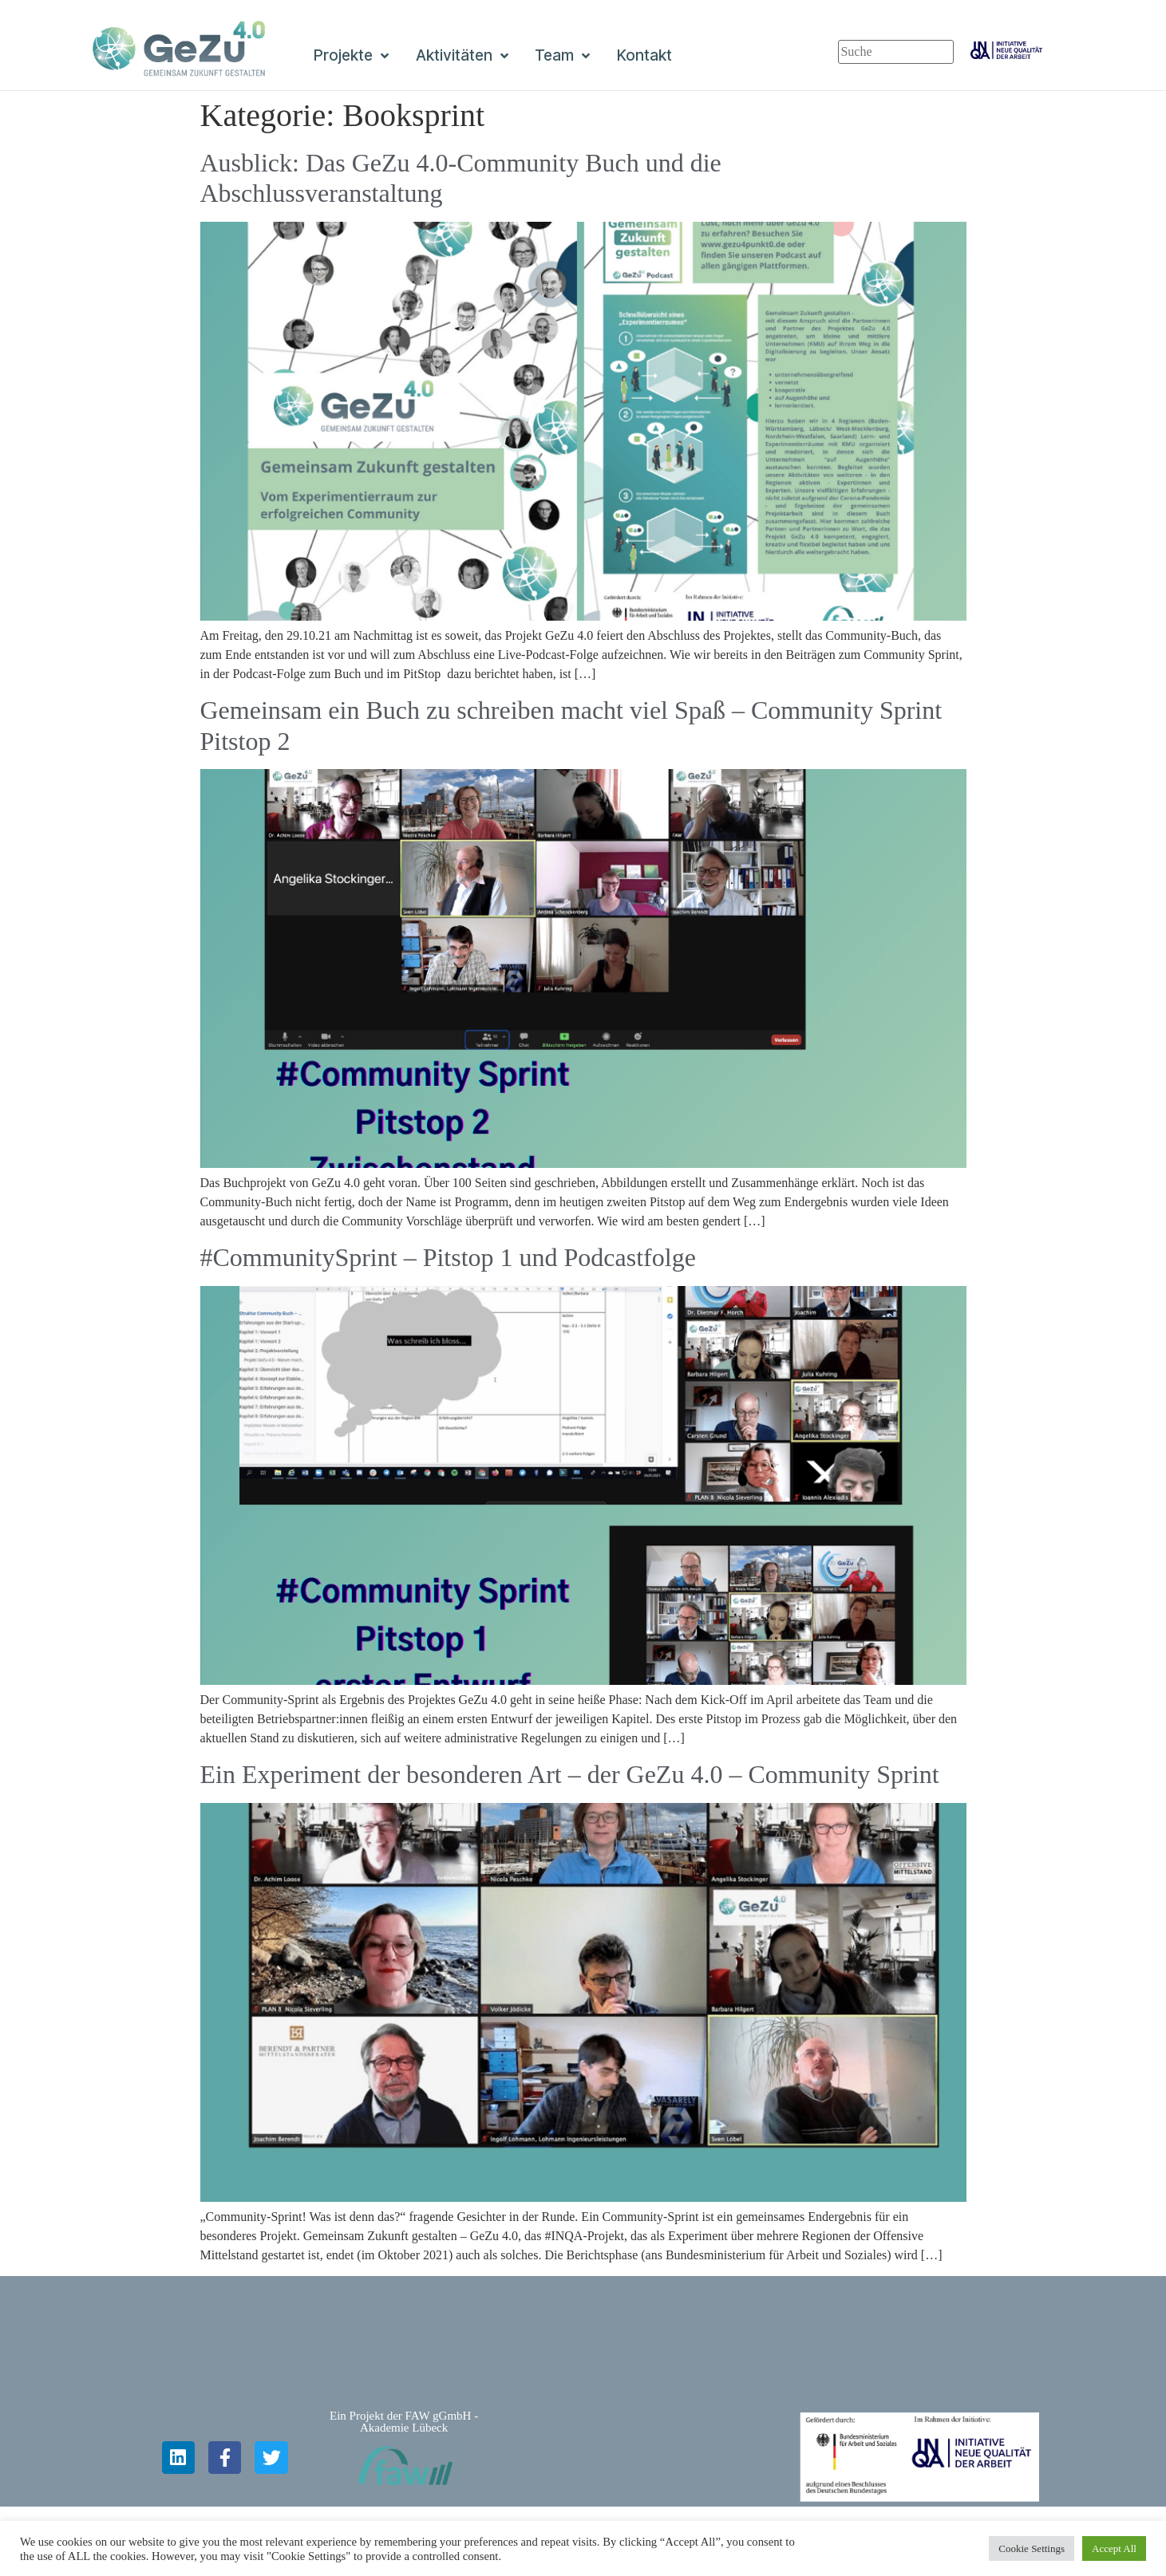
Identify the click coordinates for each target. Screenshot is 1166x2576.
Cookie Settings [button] (1031, 2548)
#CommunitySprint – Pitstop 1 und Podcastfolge (448, 1257)
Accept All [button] (1114, 2548)
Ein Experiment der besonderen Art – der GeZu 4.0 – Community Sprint (569, 1774)
